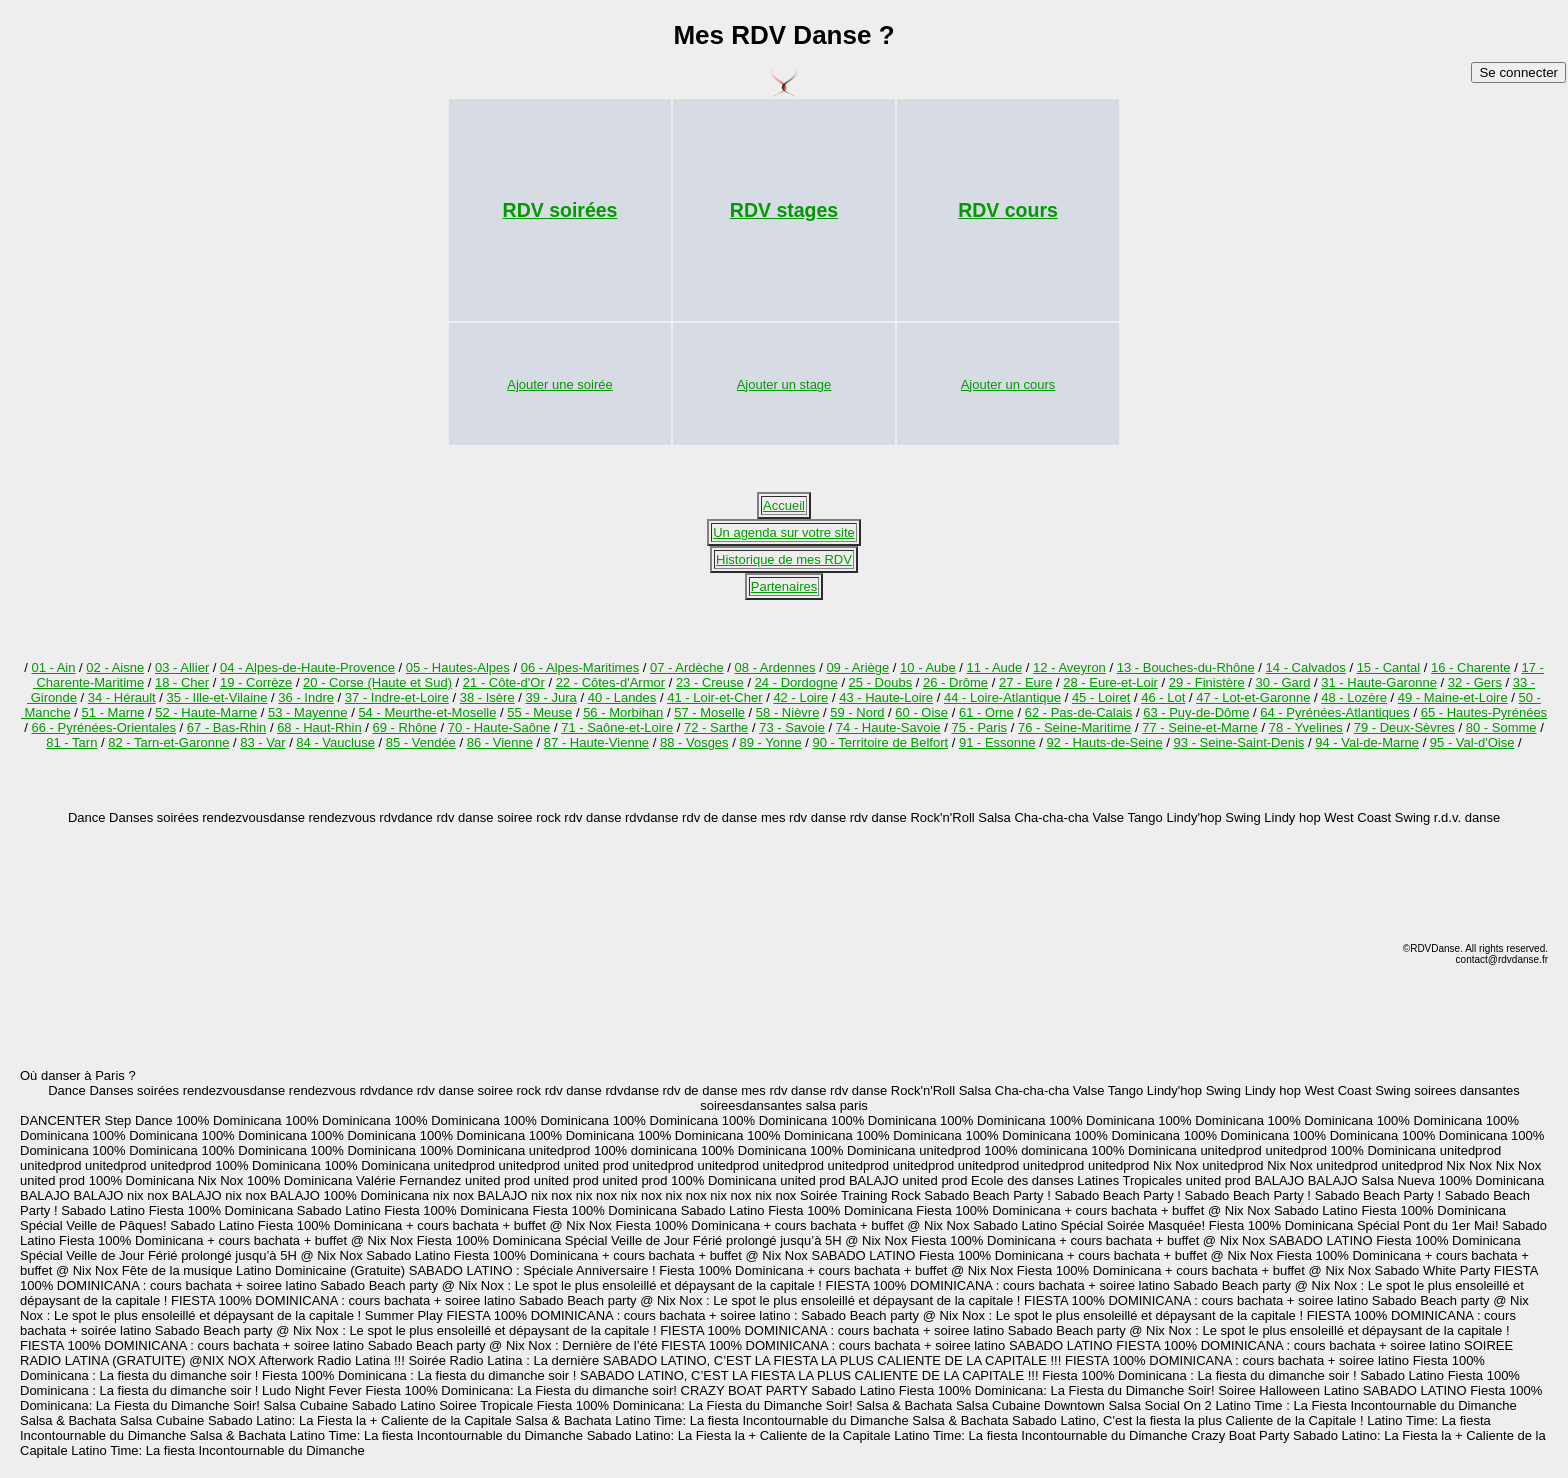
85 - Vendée (421, 742)
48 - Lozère (1354, 697)
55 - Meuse (539, 712)
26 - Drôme (955, 682)
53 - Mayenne (308, 712)
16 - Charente (1471, 667)
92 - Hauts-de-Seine (1104, 742)
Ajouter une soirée (560, 384)
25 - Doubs (881, 682)
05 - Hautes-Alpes (458, 667)
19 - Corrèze (256, 682)
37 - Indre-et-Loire (397, 697)
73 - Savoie (792, 727)
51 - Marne (113, 712)
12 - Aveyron (1069, 667)
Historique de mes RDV (784, 559)
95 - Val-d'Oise (1472, 742)
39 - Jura (551, 697)
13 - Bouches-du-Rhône (1186, 667)
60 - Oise (921, 712)
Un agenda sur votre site (784, 532)
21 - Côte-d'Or (504, 682)
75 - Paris (979, 727)
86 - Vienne (500, 742)
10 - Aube (928, 667)
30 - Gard (1282, 682)
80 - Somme (1501, 727)
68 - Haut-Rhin (319, 727)
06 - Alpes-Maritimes (580, 667)
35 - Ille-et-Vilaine (217, 697)
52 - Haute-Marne (206, 712)
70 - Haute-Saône (499, 727)
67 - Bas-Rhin (226, 727)
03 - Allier (182, 667)
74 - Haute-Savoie (888, 727)
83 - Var (262, 742)
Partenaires (784, 586)
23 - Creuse (710, 682)
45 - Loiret (1101, 697)
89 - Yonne (770, 742)
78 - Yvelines (1306, 727)
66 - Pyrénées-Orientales (103, 727)
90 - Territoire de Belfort (880, 742)
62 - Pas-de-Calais (1079, 712)
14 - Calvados (1306, 667)
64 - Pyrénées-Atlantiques (1335, 712)
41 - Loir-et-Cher (714, 697)
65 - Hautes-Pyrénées (1484, 712)
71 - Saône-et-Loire (617, 727)
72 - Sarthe (716, 727)
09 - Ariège (857, 667)
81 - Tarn (71, 742)
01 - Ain (53, 667)
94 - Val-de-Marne (1367, 742)
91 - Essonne (997, 742)
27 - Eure (1025, 682)
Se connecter (1518, 72)
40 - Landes (622, 697)
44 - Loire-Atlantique (1002, 697)
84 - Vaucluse (335, 742)
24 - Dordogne (796, 682)
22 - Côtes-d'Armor (610, 682)
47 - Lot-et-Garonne (1253, 697)
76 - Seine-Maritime (1074, 727)
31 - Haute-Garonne (1379, 682)
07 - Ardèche (687, 667)
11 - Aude (995, 667)
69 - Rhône (405, 727)
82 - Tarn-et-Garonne (168, 742)
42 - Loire (800, 697)
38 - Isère (487, 697)
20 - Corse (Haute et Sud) (377, 682)
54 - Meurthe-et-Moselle (427, 712)
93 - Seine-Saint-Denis (1239, 742)
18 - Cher (182, 682)
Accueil (784, 505)
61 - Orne (986, 712)
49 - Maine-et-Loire (1453, 697)
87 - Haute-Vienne (596, 742)
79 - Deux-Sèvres (1404, 727)
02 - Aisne (115, 667)
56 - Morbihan (623, 712)
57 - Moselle (709, 712)
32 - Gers (1475, 682)
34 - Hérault (122, 697)
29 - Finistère (1207, 682)
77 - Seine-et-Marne (1200, 727)
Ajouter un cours (1008, 384)
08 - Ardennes (775, 667)
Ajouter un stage (784, 384)
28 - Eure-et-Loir (1110, 682)
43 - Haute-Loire (886, 697)
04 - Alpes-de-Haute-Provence (307, 667)
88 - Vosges (694, 742)
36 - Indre (306, 697)
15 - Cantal (1389, 667)
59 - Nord (857, 712)
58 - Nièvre (788, 712)
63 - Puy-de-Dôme (1196, 712)
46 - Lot (1163, 697)
